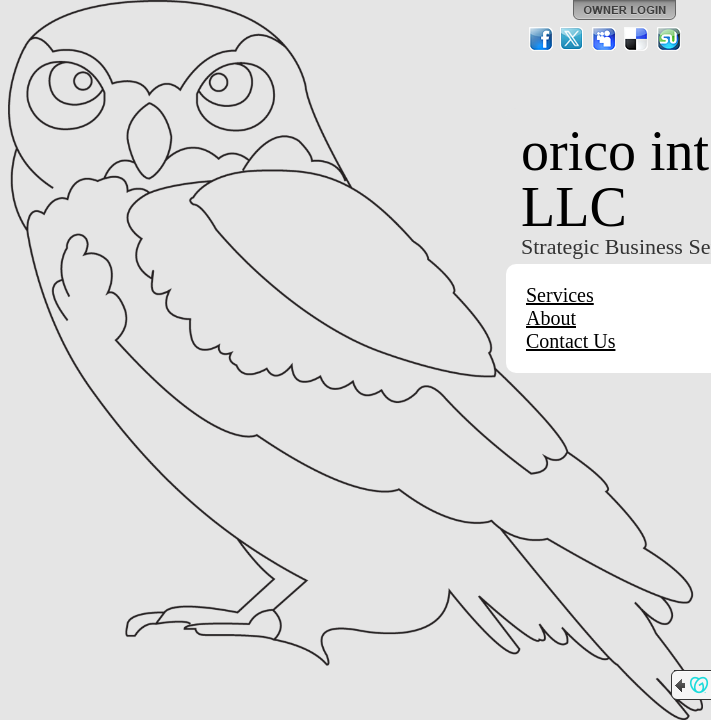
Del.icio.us (637, 39)
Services (560, 295)
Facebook (541, 39)
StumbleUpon (669, 39)
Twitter (573, 39)
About (551, 318)
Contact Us (570, 341)
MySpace (605, 39)
